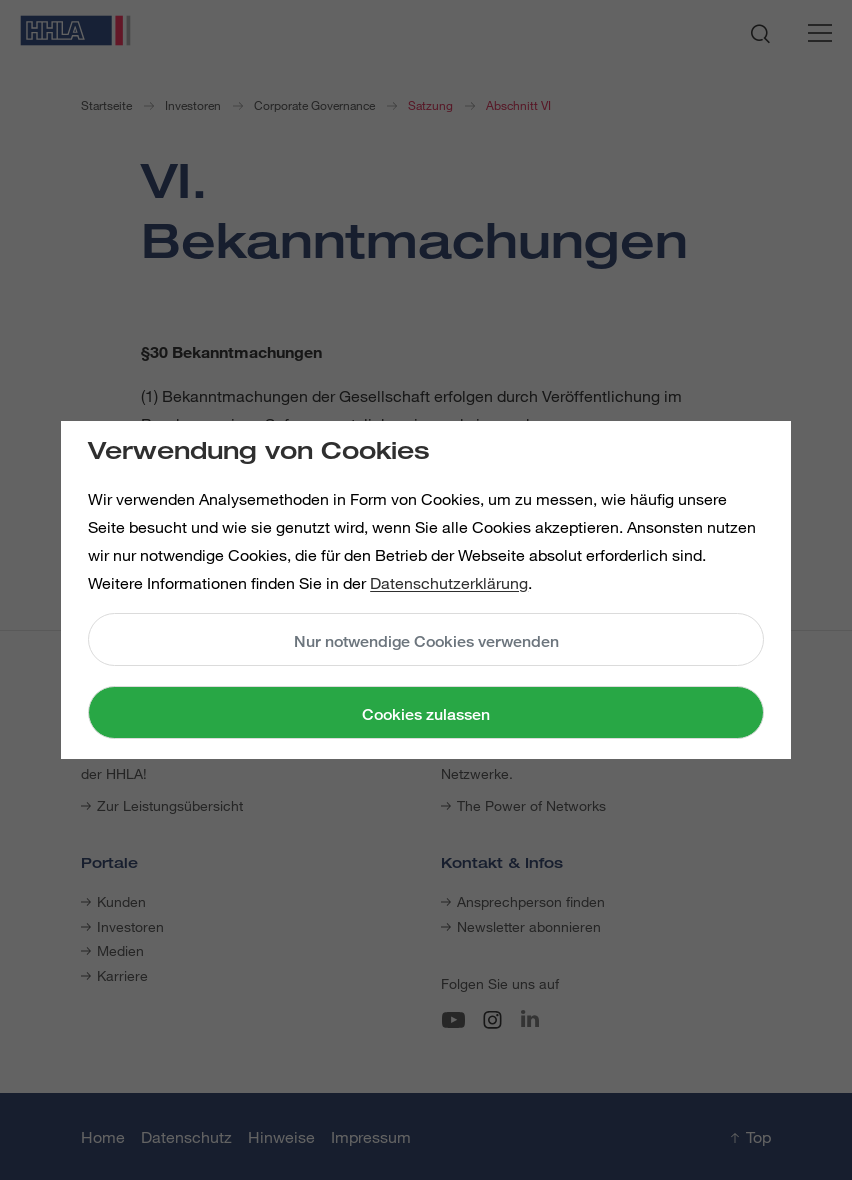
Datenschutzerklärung (449, 583)
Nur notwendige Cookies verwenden (426, 641)
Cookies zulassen (426, 714)
